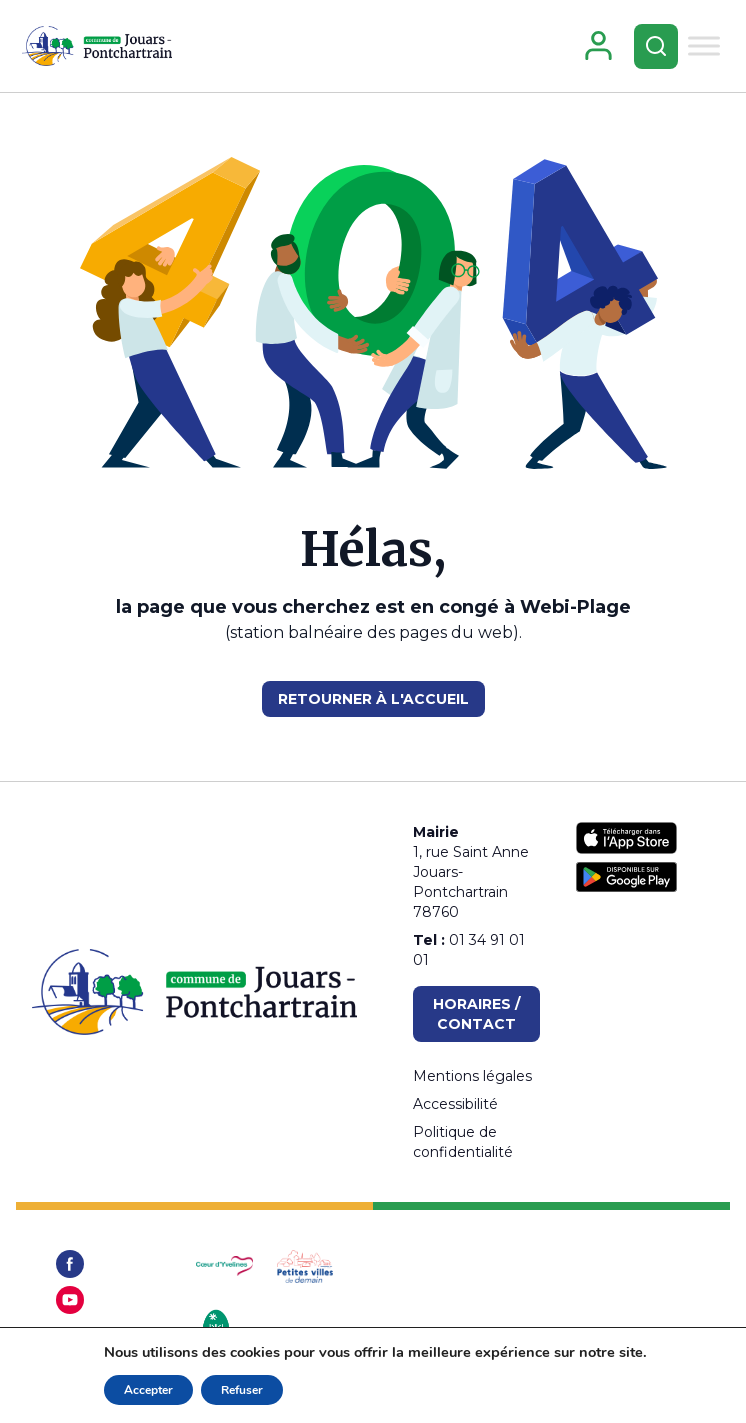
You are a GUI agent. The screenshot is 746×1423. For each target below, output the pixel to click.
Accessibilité (455, 1104)
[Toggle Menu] (704, 45)
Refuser (242, 1390)
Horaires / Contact (476, 1014)
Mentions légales (472, 1076)
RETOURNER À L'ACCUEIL (373, 699)
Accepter (148, 1390)
